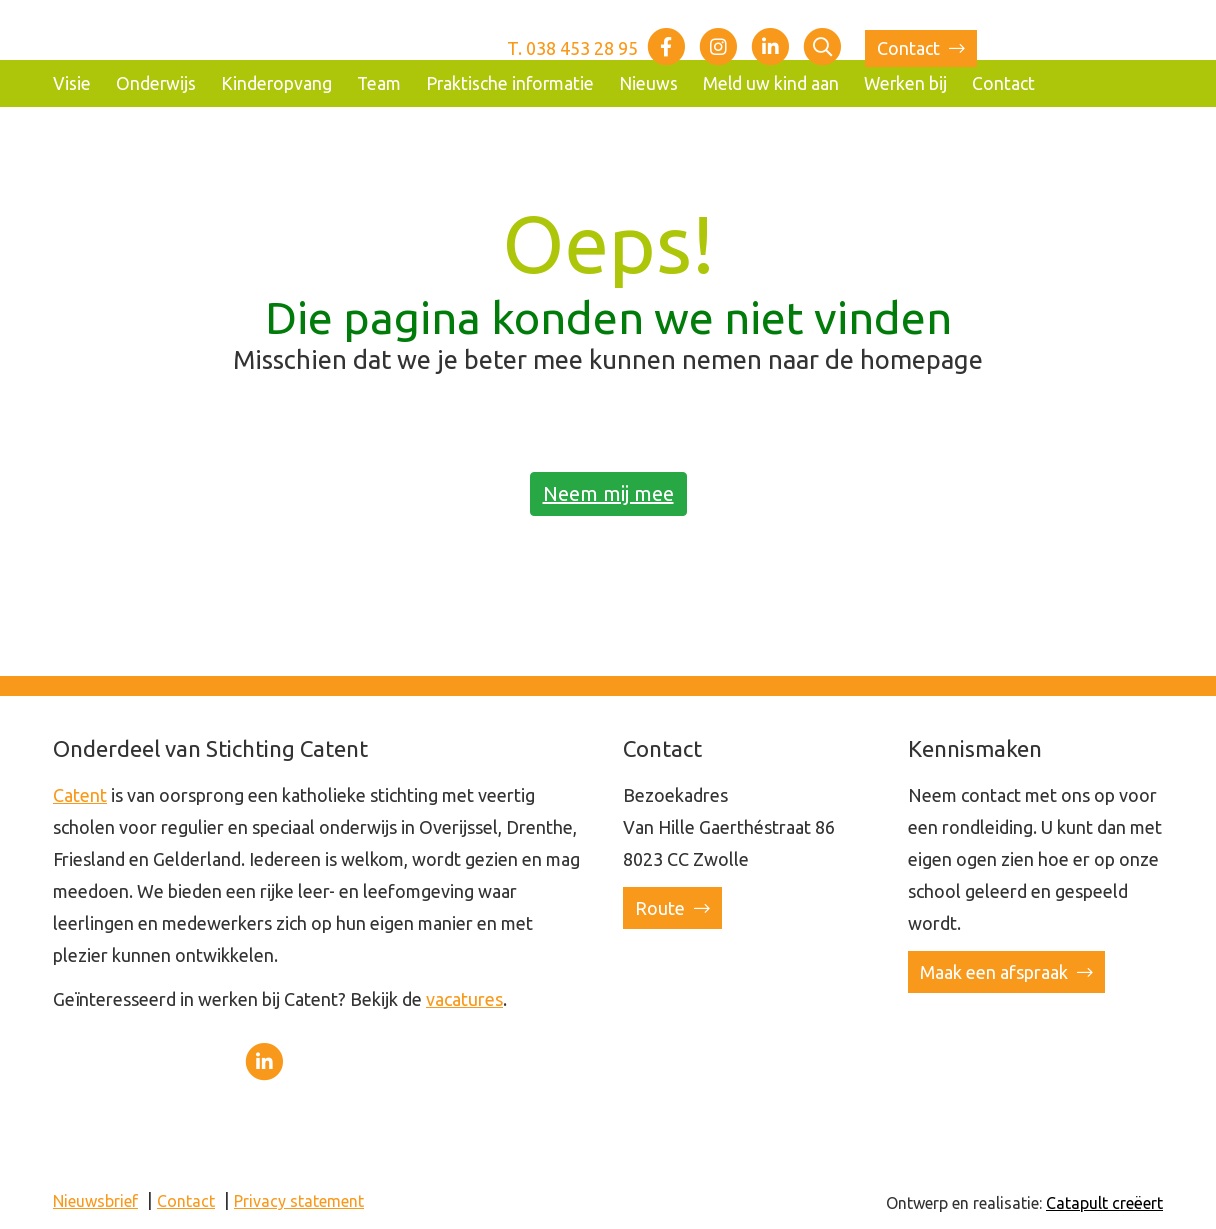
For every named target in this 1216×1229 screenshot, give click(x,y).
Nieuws (648, 83)
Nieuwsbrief (95, 1201)
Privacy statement (299, 1201)
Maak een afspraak (1006, 972)
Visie (72, 83)
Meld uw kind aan (771, 83)
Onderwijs (156, 83)
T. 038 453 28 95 (572, 48)
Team (379, 83)
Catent (80, 795)
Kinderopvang (276, 83)
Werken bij (905, 83)
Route (672, 908)
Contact (921, 48)
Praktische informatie (510, 83)
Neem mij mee (608, 493)
